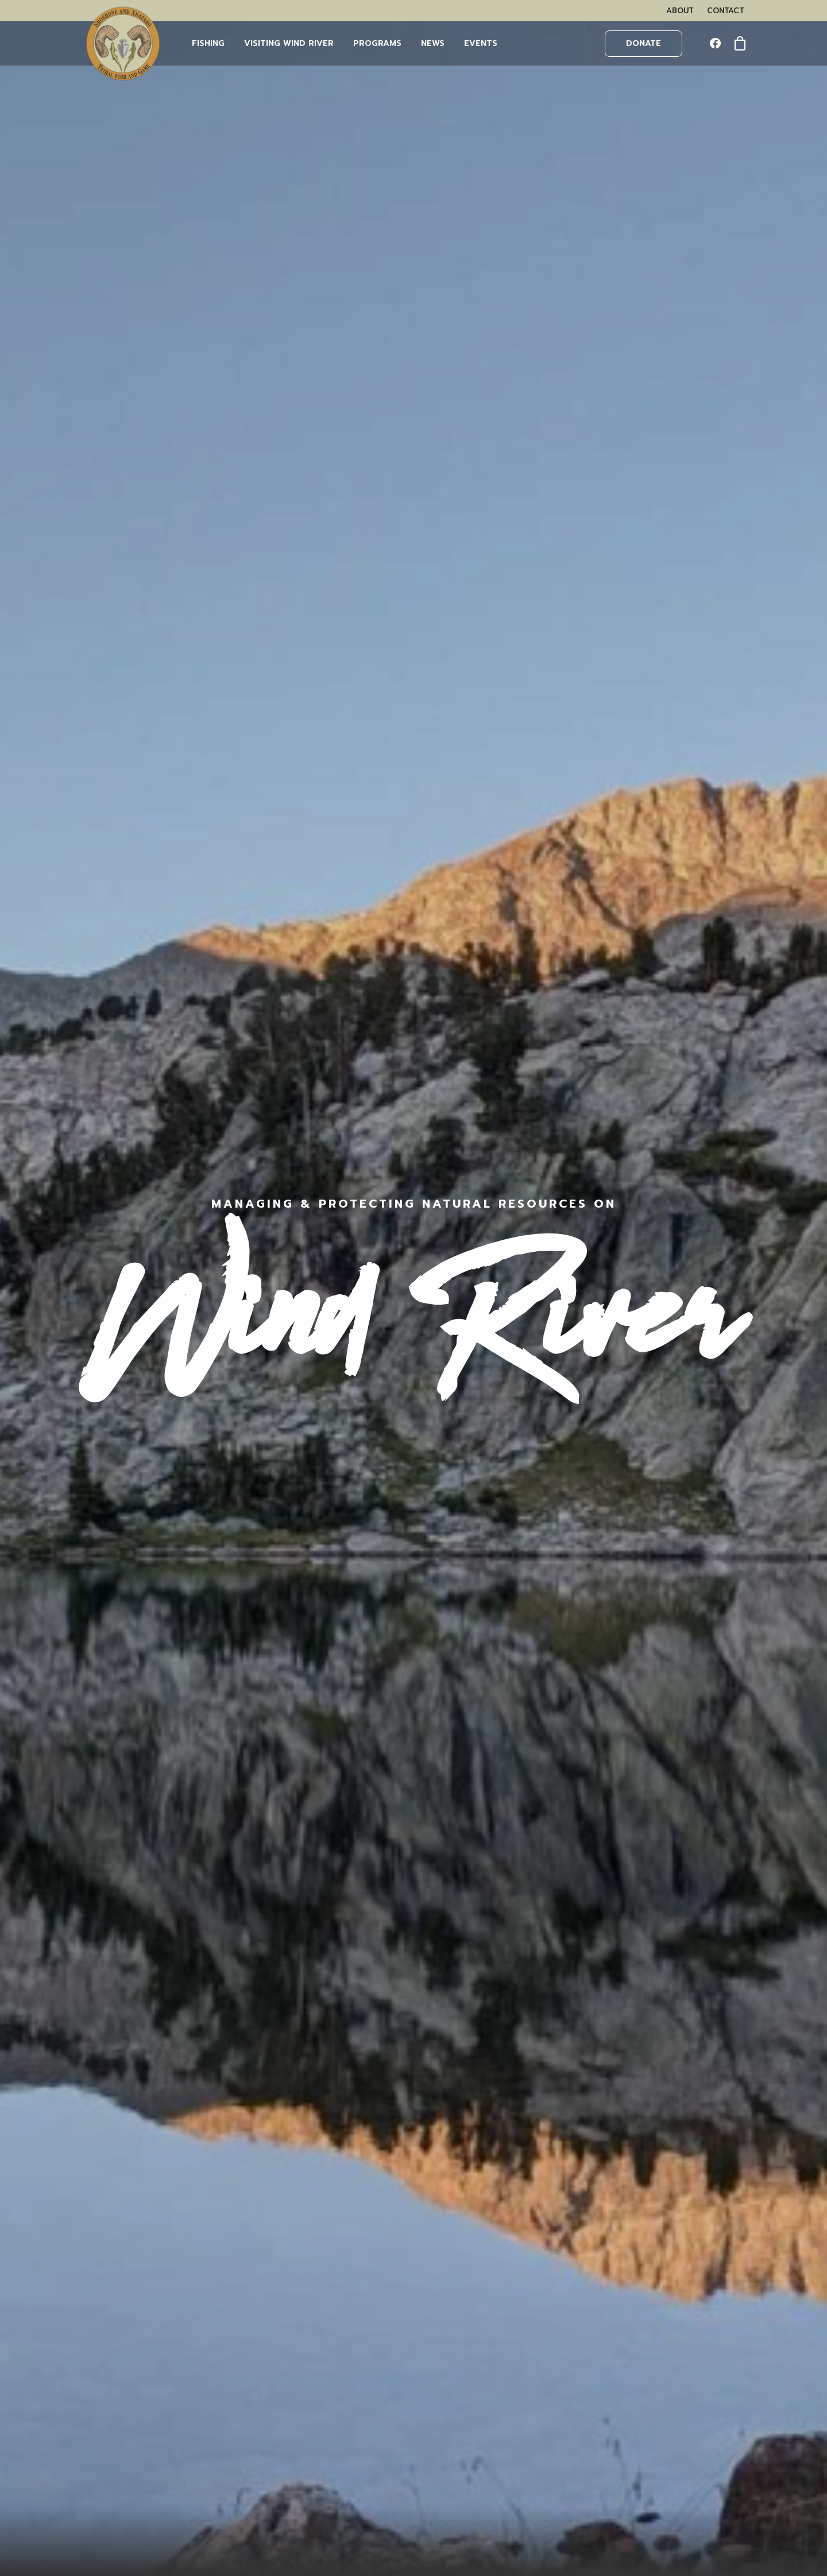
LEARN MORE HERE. (632, 2320)
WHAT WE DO (120, 2265)
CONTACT (725, 10)
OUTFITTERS (116, 2360)
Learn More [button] (670, 606)
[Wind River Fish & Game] (123, 43)
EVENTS (480, 43)
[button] (718, 43)
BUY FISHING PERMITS (136, 2331)
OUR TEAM (113, 2280)
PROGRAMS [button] (377, 43)
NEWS (433, 43)
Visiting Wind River (289, 43)
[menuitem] (680, 10)
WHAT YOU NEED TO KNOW (150, 2346)
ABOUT (680, 10)
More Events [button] (413, 857)
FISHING (208, 43)
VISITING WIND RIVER (135, 2294)
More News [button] (414, 2079)
